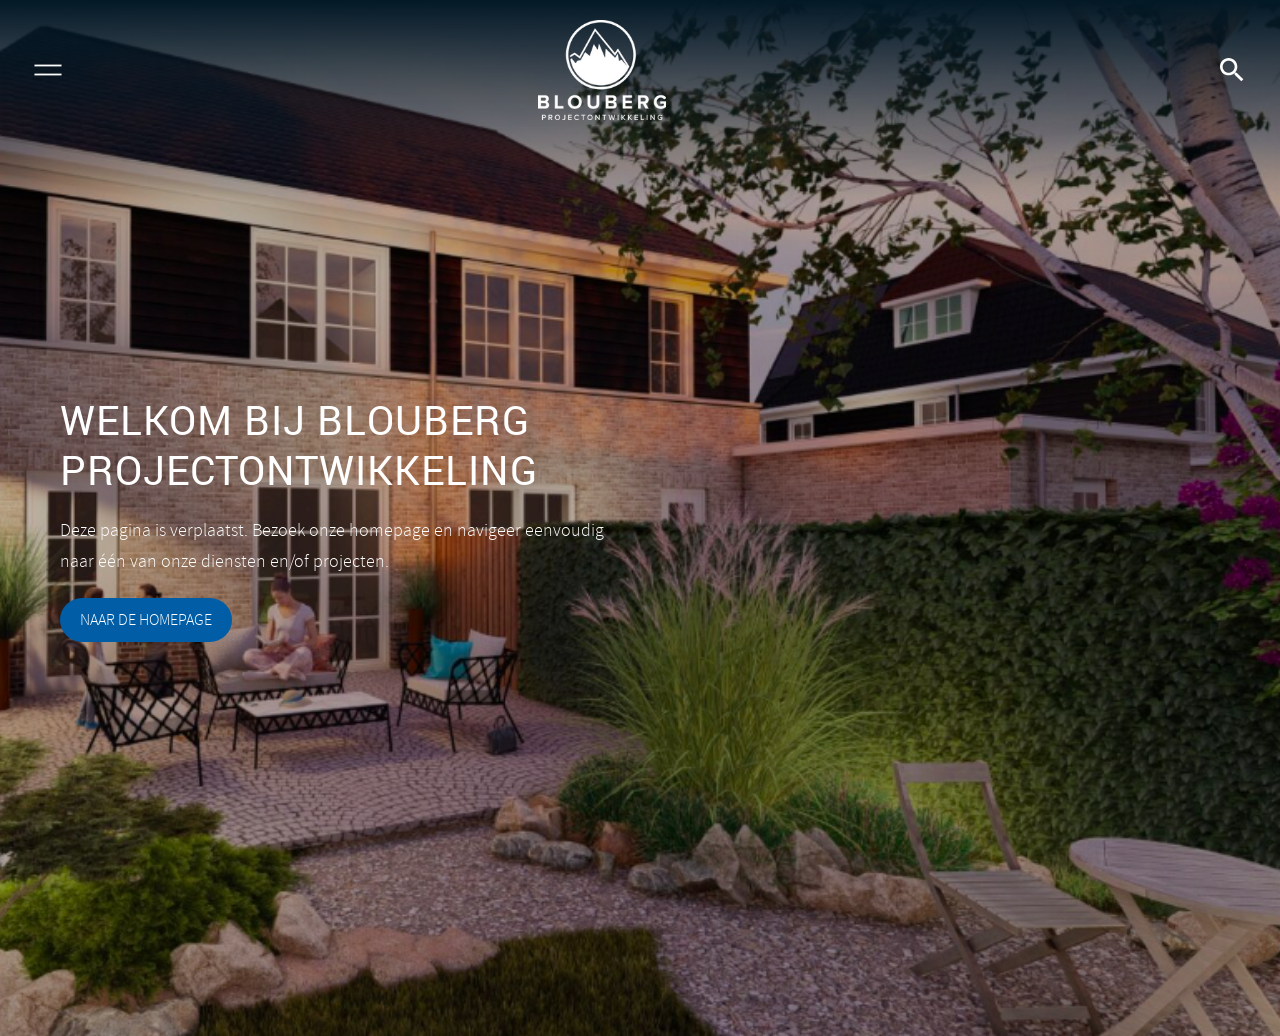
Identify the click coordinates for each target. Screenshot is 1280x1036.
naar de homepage (146, 620)
